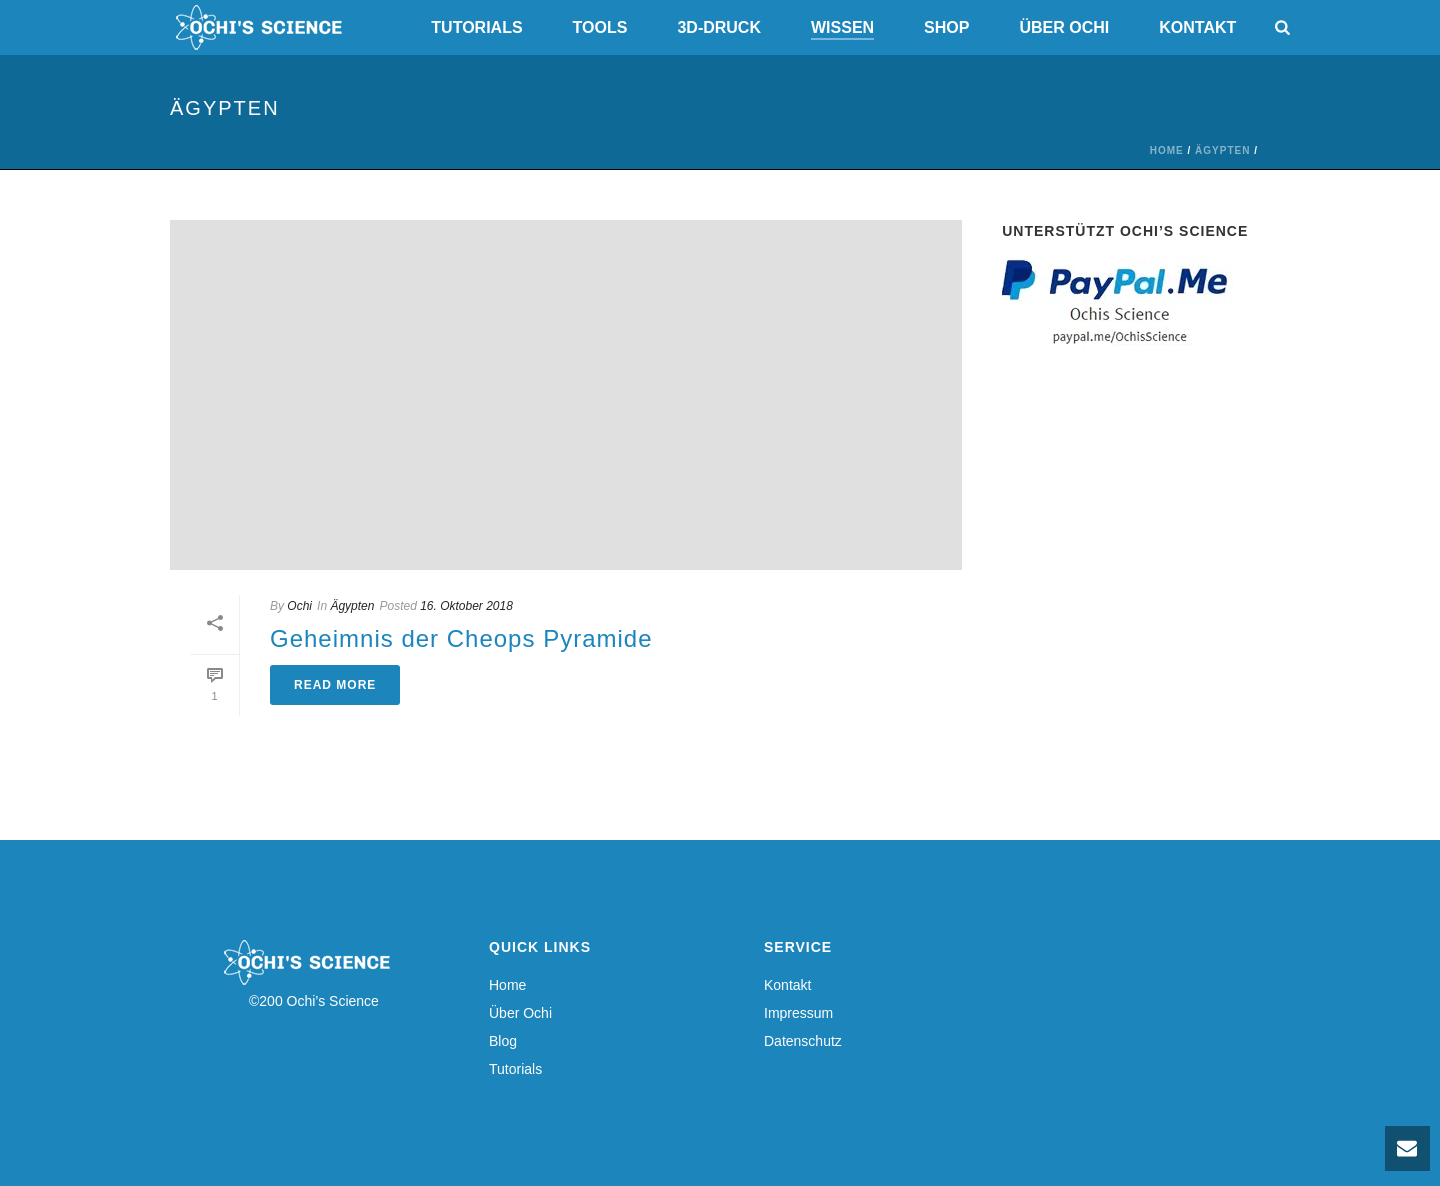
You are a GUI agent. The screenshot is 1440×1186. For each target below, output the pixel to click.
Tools (600, 27)
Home (1167, 150)
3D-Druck (719, 27)
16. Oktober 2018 (466, 606)
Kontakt (1197, 27)
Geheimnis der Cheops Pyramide (461, 638)
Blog (503, 1041)
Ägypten (1222, 150)
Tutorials (476, 27)
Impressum (798, 1013)
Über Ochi (1064, 27)
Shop (946, 27)
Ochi (299, 606)
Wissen (842, 27)
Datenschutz (803, 1041)
